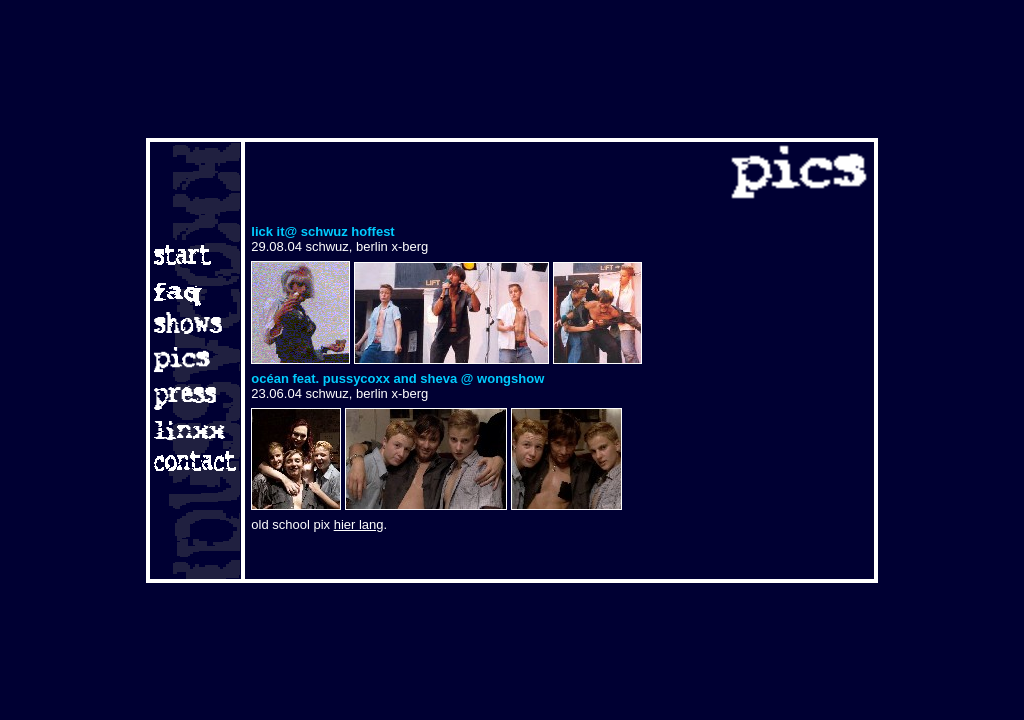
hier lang (359, 524)
